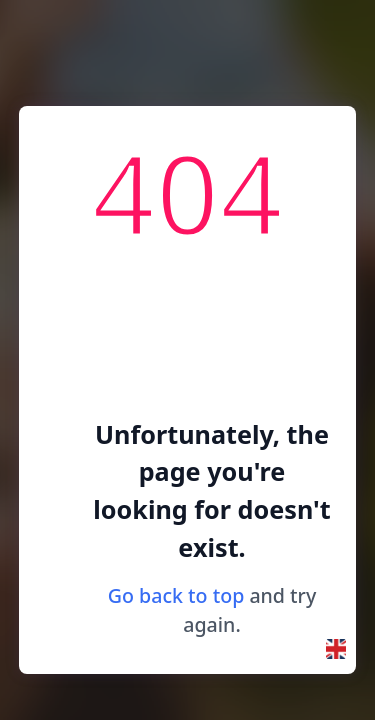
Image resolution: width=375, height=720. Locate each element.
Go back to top (176, 595)
